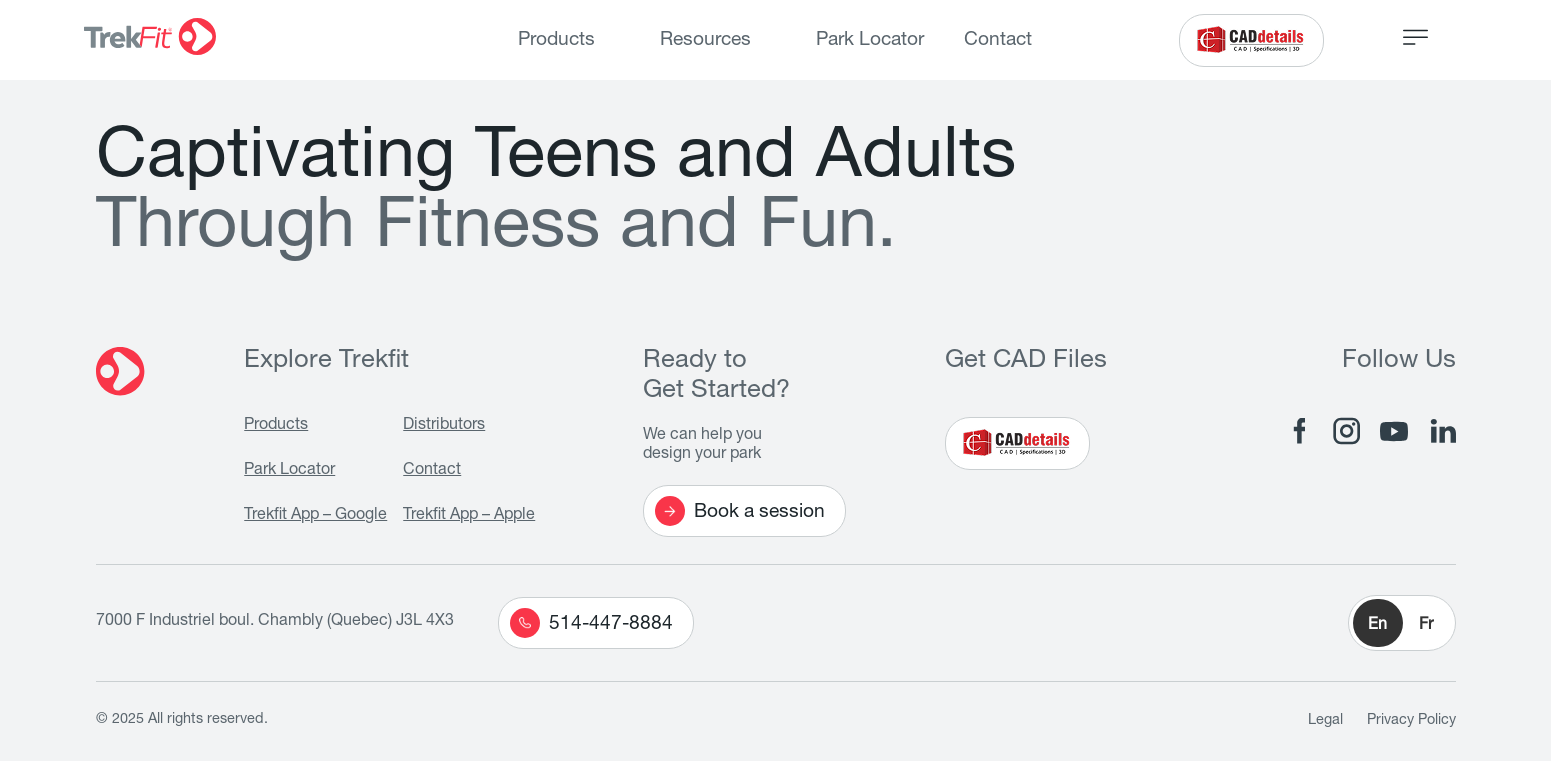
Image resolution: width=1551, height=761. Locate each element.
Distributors (444, 426)
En (1377, 626)
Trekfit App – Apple (469, 516)
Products (556, 40)
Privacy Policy (1411, 721)
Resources (705, 40)
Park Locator (870, 40)
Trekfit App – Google (315, 516)
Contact (998, 40)
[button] (1402, 623)
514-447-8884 (591, 623)
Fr (1426, 626)
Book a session (740, 511)
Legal (1325, 721)
